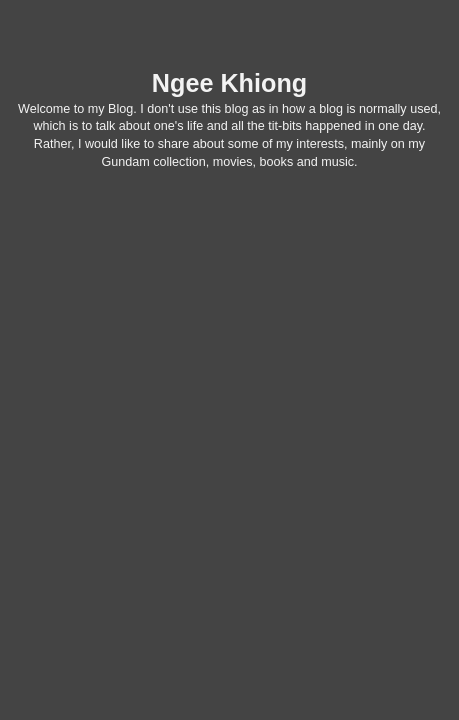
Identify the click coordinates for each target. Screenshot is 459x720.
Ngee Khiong (229, 83)
